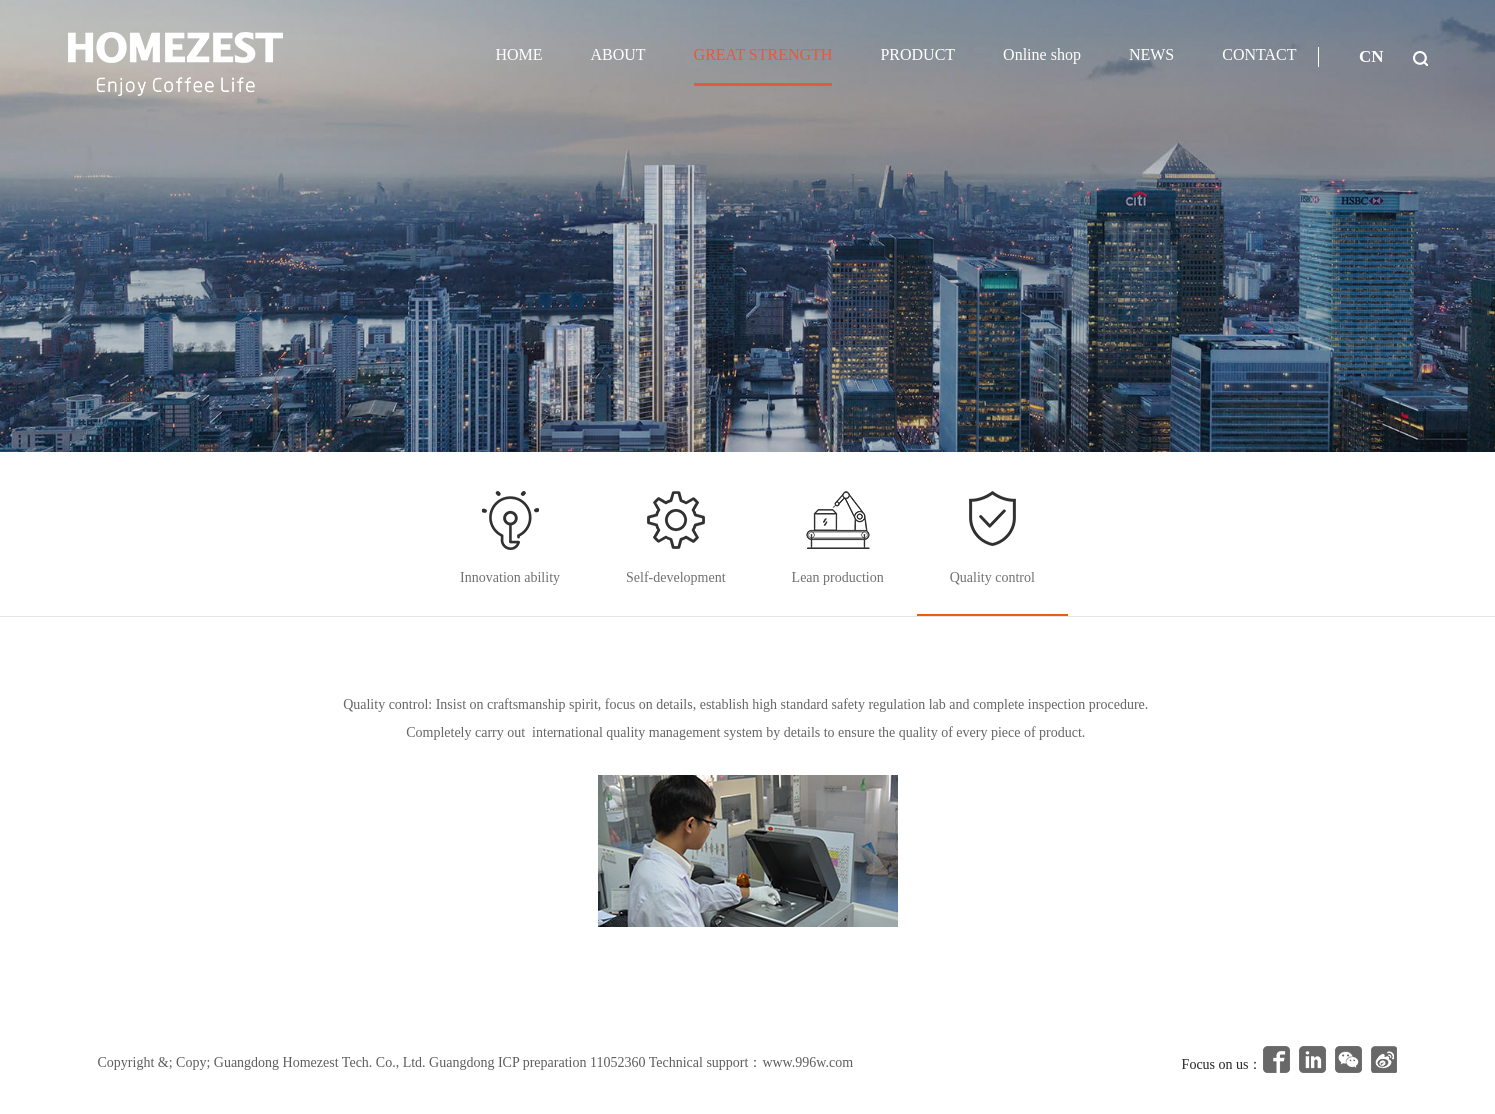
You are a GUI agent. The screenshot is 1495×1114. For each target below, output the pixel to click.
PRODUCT (917, 54)
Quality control (992, 577)
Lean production (838, 577)
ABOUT (617, 54)
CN (1371, 56)
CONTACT (1259, 54)
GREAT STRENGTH (763, 54)
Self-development (676, 577)
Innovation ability (510, 577)
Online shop (1042, 54)
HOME (518, 54)
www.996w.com (807, 1062)
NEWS (1151, 54)
